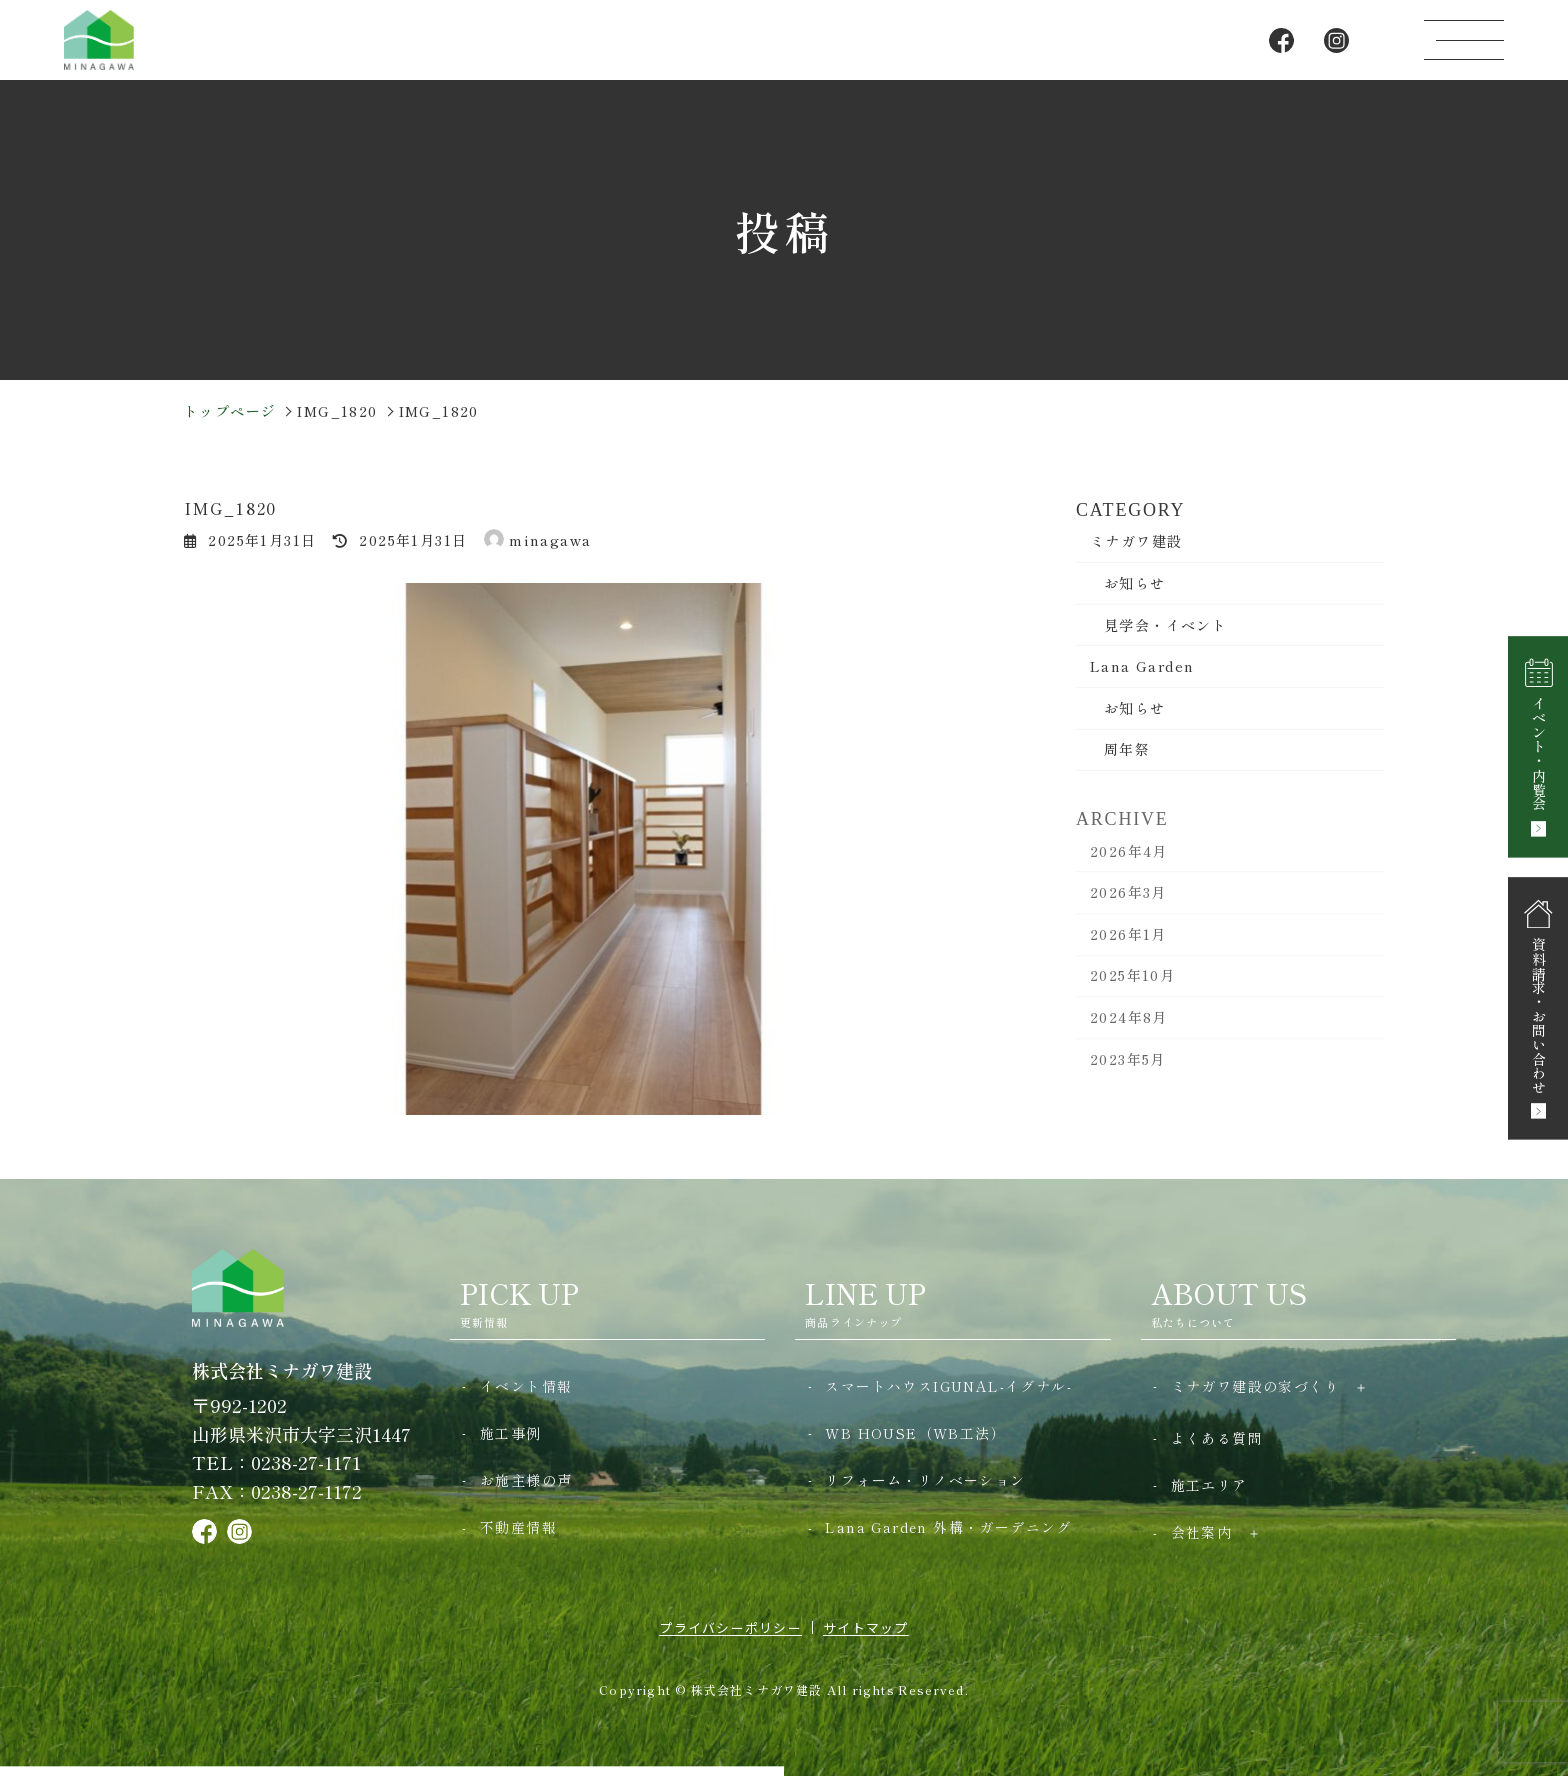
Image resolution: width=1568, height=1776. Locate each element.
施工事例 (511, 1433)
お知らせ (1135, 582)
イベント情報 (526, 1386)
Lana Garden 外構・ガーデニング (948, 1527)
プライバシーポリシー (730, 1627)
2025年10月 (1132, 990)
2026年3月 (1128, 907)
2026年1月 (1128, 948)
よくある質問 (1217, 1438)
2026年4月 (1129, 865)
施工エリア (1209, 1485)
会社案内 (1202, 1532)
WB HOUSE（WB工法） (915, 1433)
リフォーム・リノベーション (925, 1480)
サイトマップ (866, 1627)
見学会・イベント (1165, 624)
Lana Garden (1142, 665)
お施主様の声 (526, 1480)
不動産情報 (518, 1527)
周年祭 (1127, 748)
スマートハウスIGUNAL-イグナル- (948, 1386)
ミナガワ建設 (1136, 540)
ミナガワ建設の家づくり (1255, 1386)
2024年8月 (1129, 1032)
